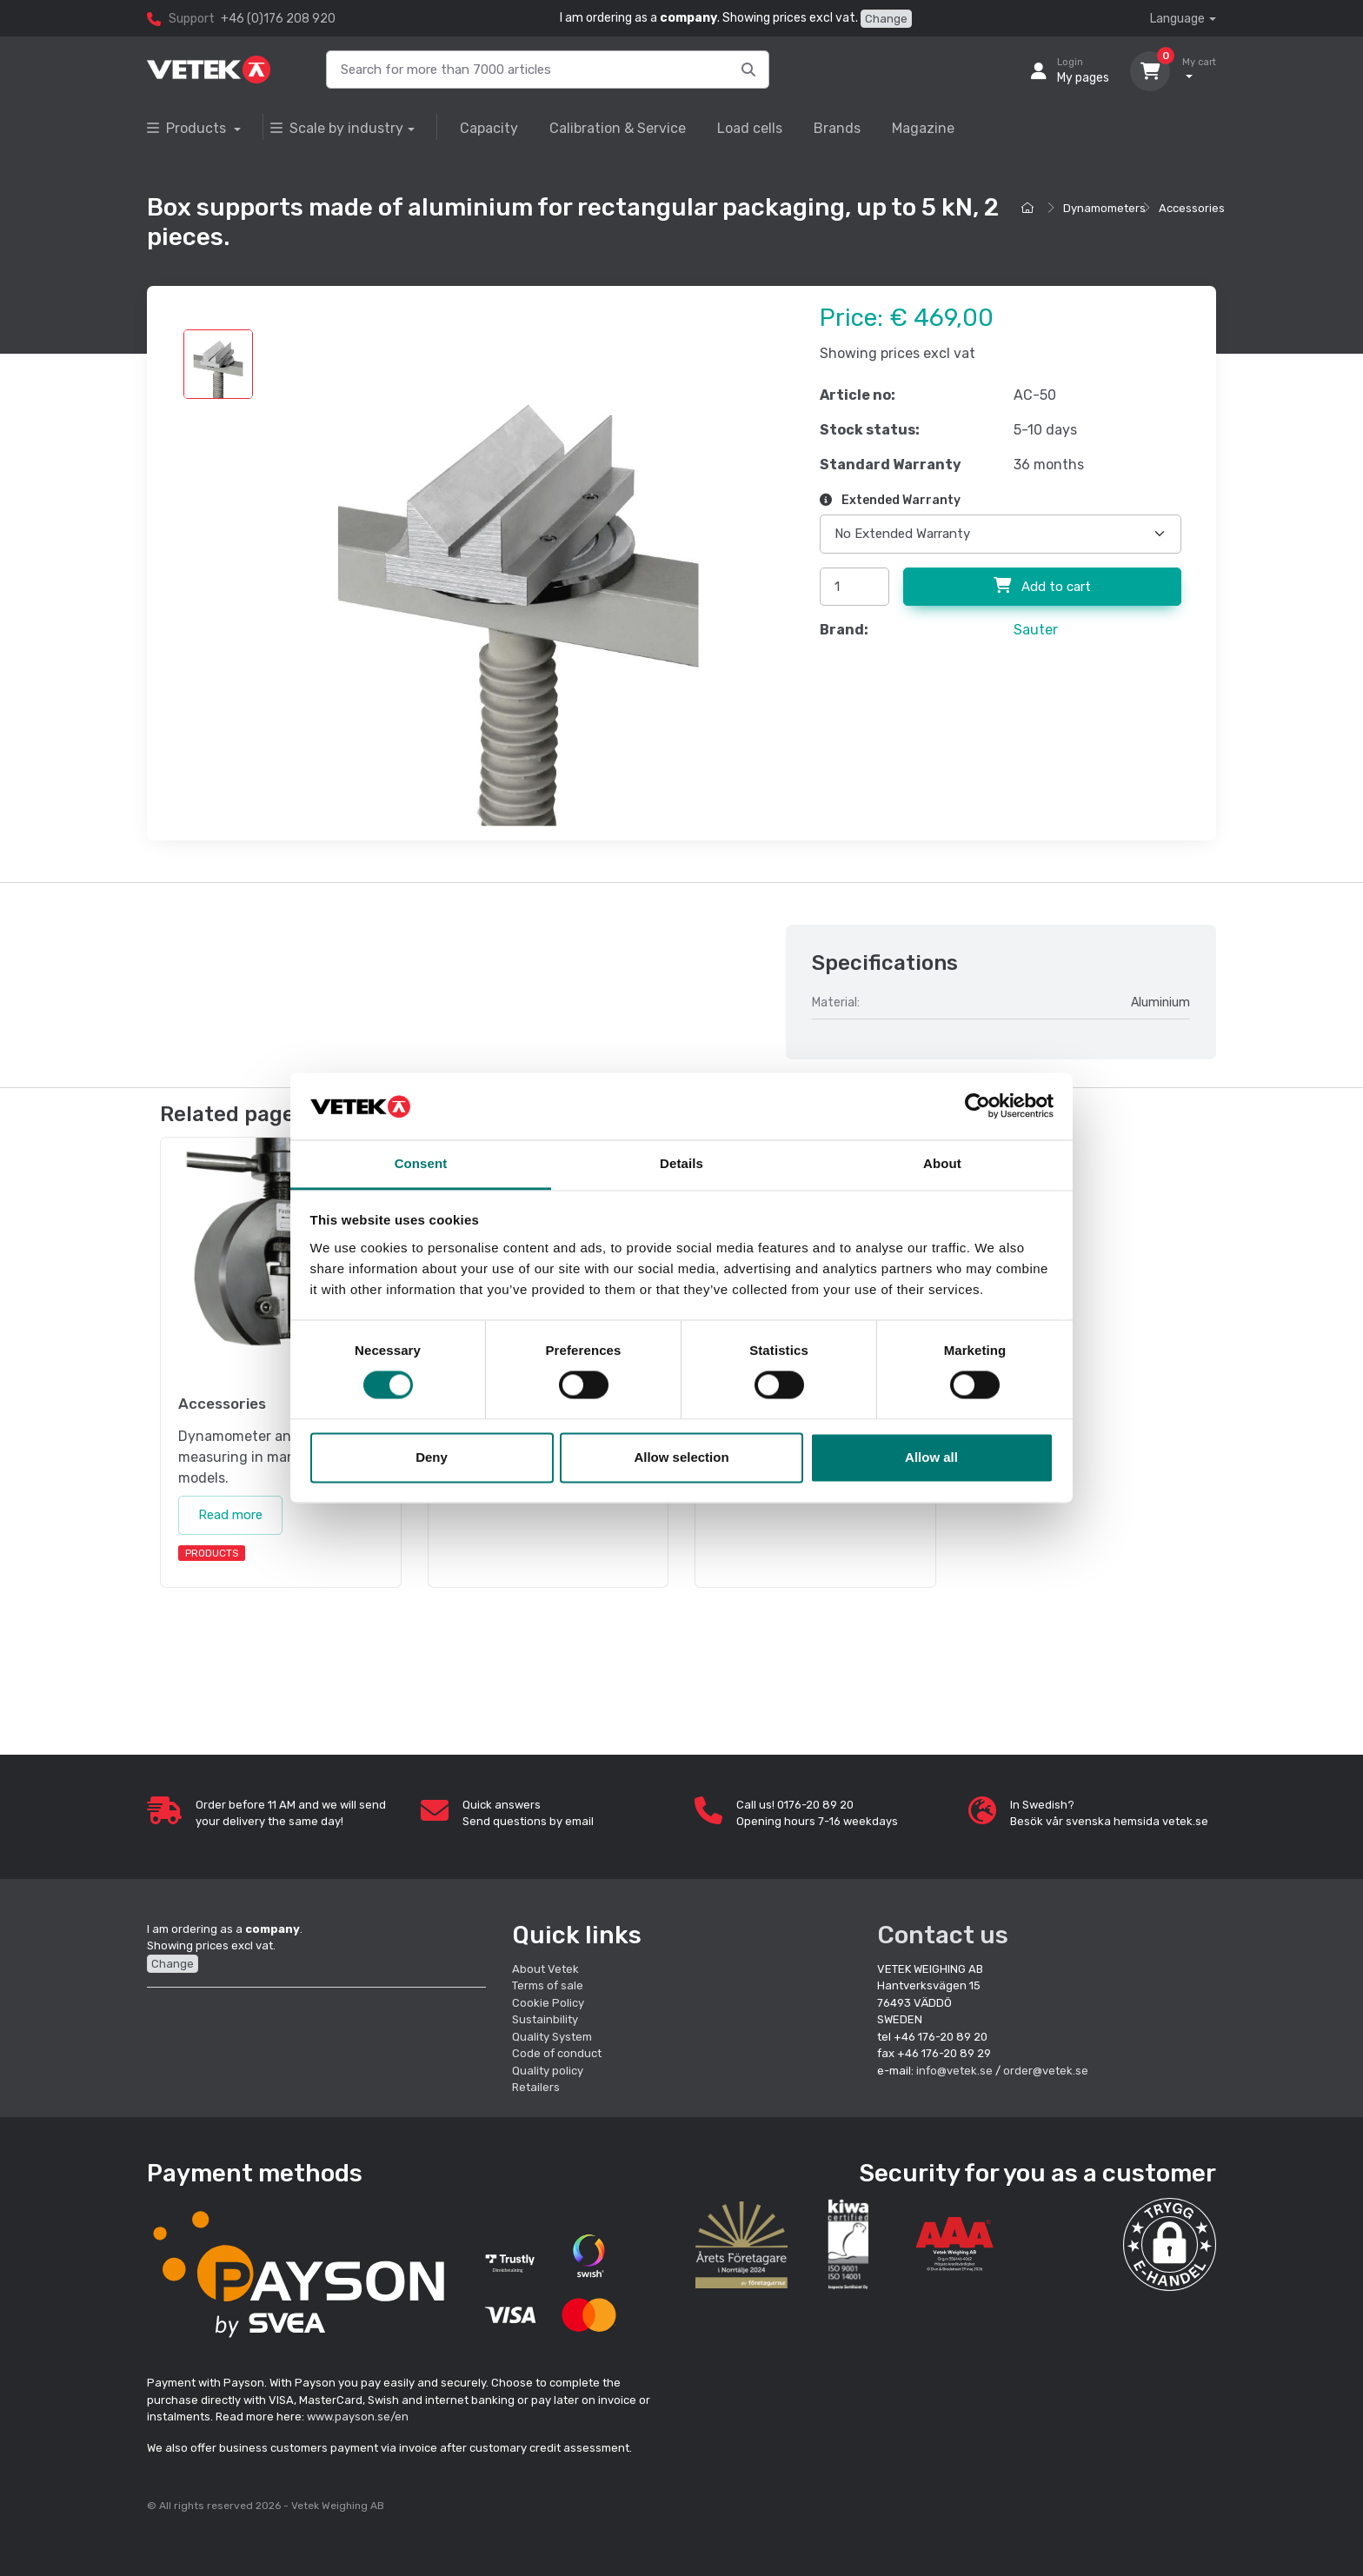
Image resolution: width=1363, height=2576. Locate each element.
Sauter (1036, 629)
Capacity (489, 128)
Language (1177, 18)
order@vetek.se (1045, 2070)
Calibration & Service (617, 128)
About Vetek (545, 1968)
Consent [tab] (421, 1163)
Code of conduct (557, 2053)
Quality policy (547, 2070)
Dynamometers (1104, 208)
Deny (432, 1457)
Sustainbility (546, 2019)
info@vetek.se (954, 2070)
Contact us (942, 1935)
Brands (837, 128)
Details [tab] (681, 1163)
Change (886, 18)
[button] (1169, 2244)
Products (188, 128)
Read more (230, 1515)
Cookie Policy (548, 2002)
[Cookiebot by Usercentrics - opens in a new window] (977, 1106)
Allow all (931, 1457)
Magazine (923, 128)
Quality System (552, 2036)
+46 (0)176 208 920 (278, 18)
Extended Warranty (890, 500)
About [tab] (942, 1163)
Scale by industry (336, 128)
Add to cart (1042, 586)
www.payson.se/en (358, 2416)
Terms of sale (547, 1985)
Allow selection (681, 1457)
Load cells (749, 128)
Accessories (1192, 208)
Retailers (536, 2087)
